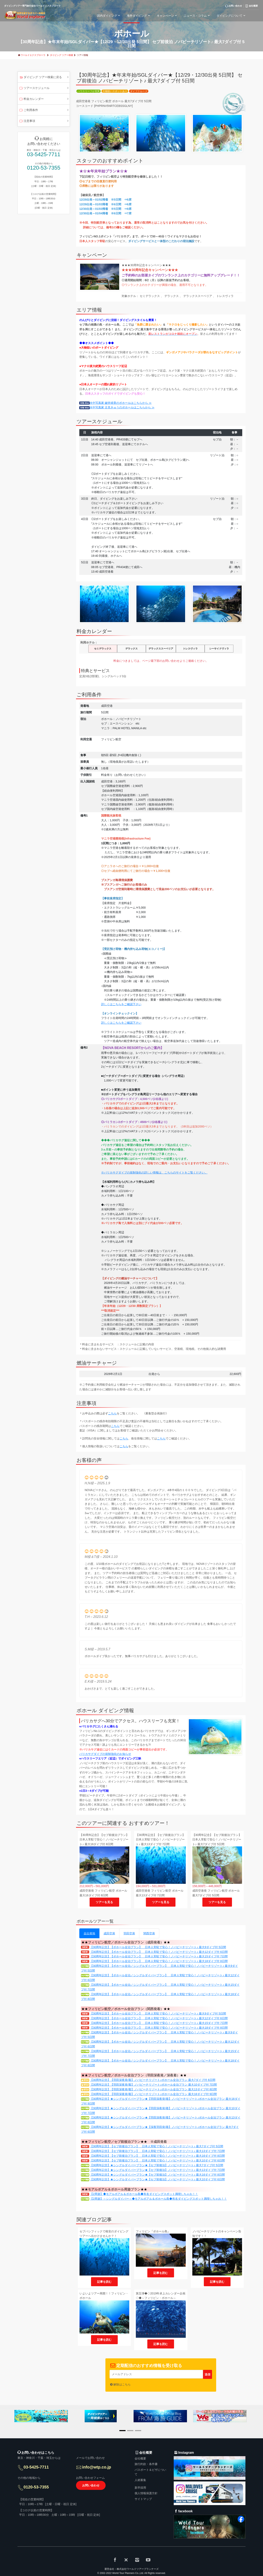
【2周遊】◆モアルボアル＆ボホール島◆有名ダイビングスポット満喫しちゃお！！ (144, 2189)
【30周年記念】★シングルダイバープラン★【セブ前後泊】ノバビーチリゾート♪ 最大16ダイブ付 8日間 (157, 2170)
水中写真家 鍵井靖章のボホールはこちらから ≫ (115, 402)
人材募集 (140, 2475)
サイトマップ (143, 2493)
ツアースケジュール (34, 88)
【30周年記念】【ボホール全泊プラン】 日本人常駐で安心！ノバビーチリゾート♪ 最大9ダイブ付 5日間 (158, 1947)
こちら (112, 1413)
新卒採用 (140, 2482)
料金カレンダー (31, 99)
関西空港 (149, 1933)
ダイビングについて (232, 15)
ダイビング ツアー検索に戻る (40, 77)
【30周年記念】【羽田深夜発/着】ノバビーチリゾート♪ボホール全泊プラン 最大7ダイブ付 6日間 (152, 2077)
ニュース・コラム (197, 15)
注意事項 (27, 121)
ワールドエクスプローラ (33, 55)
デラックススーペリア (161, 648)
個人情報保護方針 (146, 2488)
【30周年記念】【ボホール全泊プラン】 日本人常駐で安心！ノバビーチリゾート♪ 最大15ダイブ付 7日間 (159, 1956)
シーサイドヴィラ (219, 648)
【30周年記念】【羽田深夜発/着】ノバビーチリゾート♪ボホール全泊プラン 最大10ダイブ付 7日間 (153, 2082)
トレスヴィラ (190, 648)
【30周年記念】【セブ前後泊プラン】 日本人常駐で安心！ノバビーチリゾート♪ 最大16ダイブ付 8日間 (157, 2151)
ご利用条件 (28, 110)
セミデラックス (102, 648)
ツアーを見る (104, 1902)
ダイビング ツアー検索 (61, 55)
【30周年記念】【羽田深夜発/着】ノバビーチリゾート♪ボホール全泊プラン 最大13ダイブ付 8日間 (153, 2086)
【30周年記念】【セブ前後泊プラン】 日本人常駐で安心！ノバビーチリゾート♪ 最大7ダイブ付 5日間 (156, 2142)
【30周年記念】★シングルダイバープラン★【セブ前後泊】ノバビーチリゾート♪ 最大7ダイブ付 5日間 (156, 2160)
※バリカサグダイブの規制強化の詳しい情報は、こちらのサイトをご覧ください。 (154, 1172)
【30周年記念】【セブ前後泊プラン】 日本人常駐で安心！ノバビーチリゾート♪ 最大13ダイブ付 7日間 (157, 2147)
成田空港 (109, 1933)
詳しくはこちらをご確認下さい (121, 1004)
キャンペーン (167, 15)
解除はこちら (122, 2379)
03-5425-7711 (43, 154)
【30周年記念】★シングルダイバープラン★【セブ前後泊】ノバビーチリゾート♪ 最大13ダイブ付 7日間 (157, 2165)
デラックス (131, 648)
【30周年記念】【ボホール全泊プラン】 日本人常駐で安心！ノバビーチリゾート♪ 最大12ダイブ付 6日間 (159, 1951)
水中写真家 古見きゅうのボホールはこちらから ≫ (117, 407)
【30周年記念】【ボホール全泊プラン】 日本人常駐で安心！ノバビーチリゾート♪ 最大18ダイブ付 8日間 (159, 1961)
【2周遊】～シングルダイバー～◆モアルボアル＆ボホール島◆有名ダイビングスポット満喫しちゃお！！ (158, 2193)
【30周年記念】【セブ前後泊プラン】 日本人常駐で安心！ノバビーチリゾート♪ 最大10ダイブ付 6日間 (157, 2156)
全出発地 (89, 1933)
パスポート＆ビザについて (150, 2467)
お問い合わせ (90, 2480)
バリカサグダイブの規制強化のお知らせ (105, 1754)
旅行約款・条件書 (146, 2459)
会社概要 (140, 2453)
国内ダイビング (109, 15)
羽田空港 (129, 1933)
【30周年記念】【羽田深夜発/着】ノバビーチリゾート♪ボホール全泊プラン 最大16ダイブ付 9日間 (153, 2091)
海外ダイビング (139, 15)
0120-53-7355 (43, 167)
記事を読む (104, 2276)
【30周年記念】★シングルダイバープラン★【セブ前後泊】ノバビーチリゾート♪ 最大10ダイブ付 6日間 (157, 2174)
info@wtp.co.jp (97, 2462)
